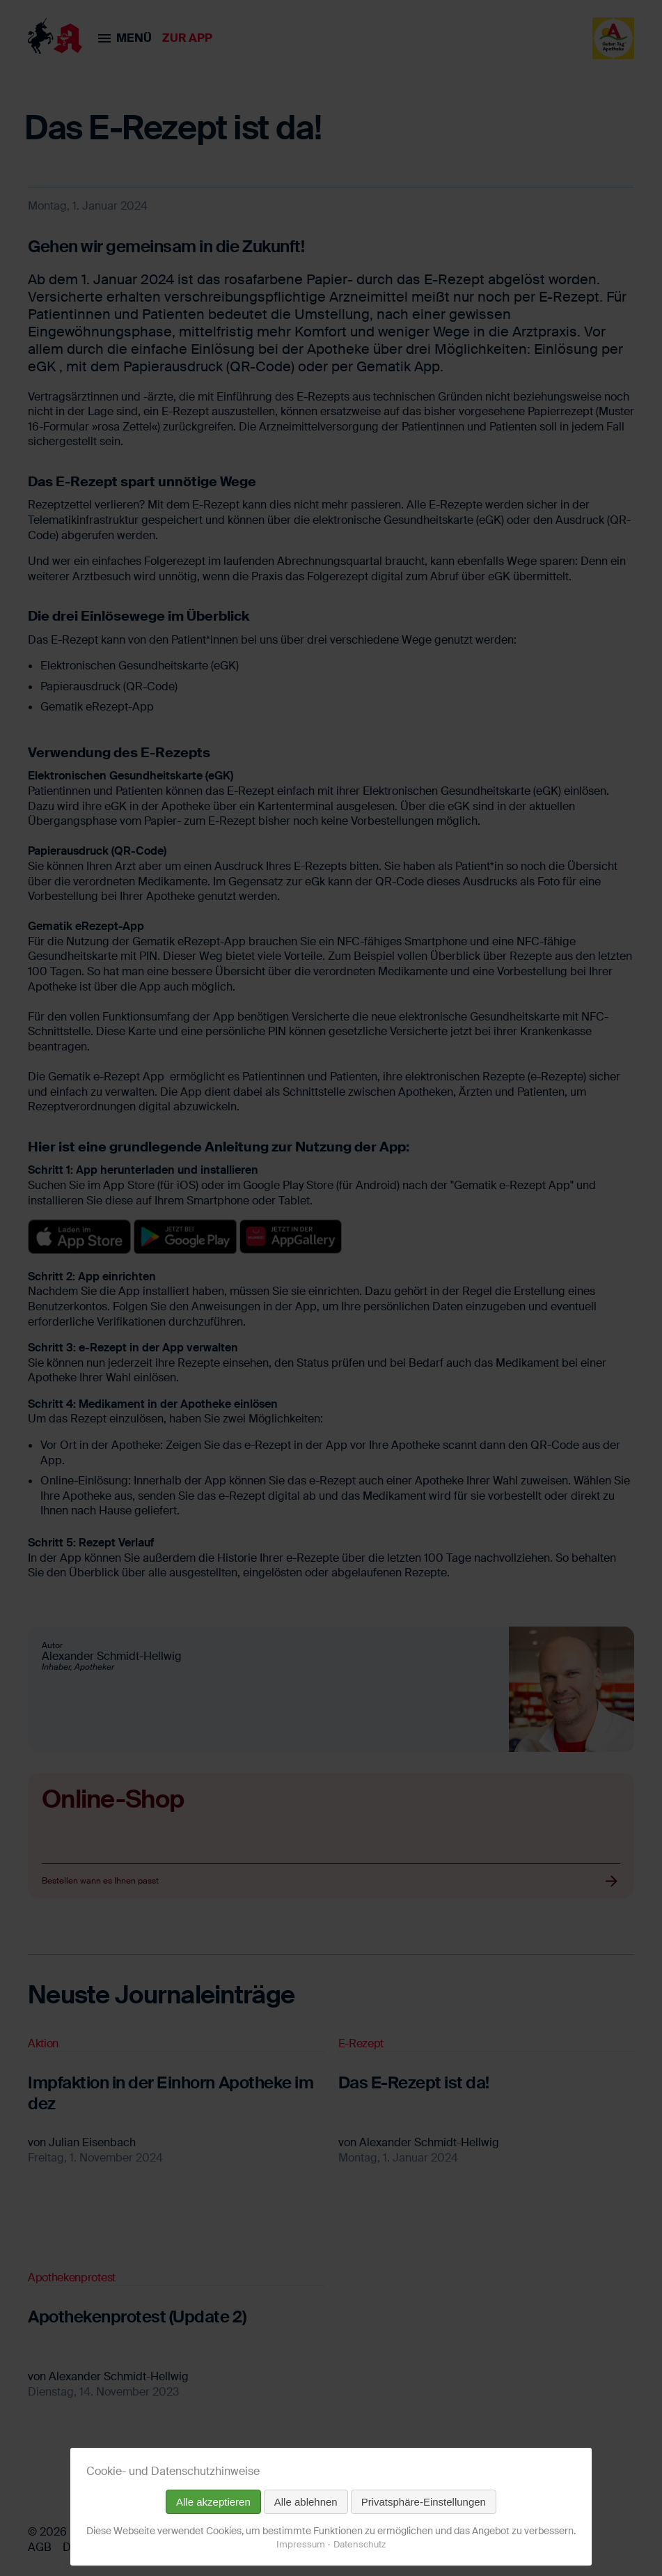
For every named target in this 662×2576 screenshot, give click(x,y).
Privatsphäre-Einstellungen (423, 2502)
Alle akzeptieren (213, 2502)
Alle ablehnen (306, 2502)
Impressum (300, 2544)
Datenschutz (359, 2544)
